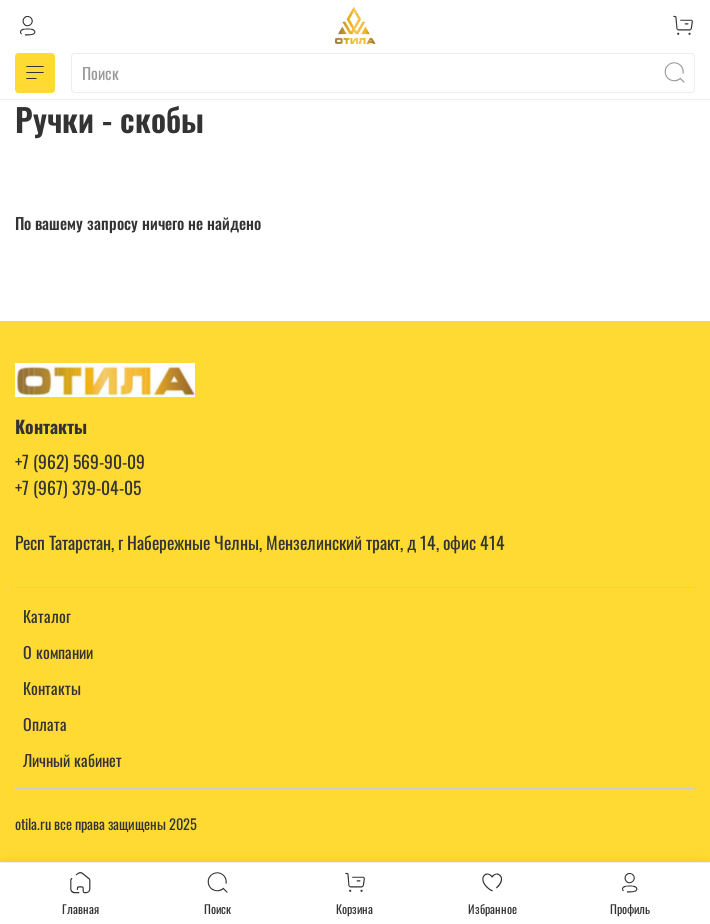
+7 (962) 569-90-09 (80, 461)
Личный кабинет (72, 760)
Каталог (47, 616)
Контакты (52, 688)
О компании (58, 652)
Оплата (45, 724)
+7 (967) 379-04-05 (78, 487)
